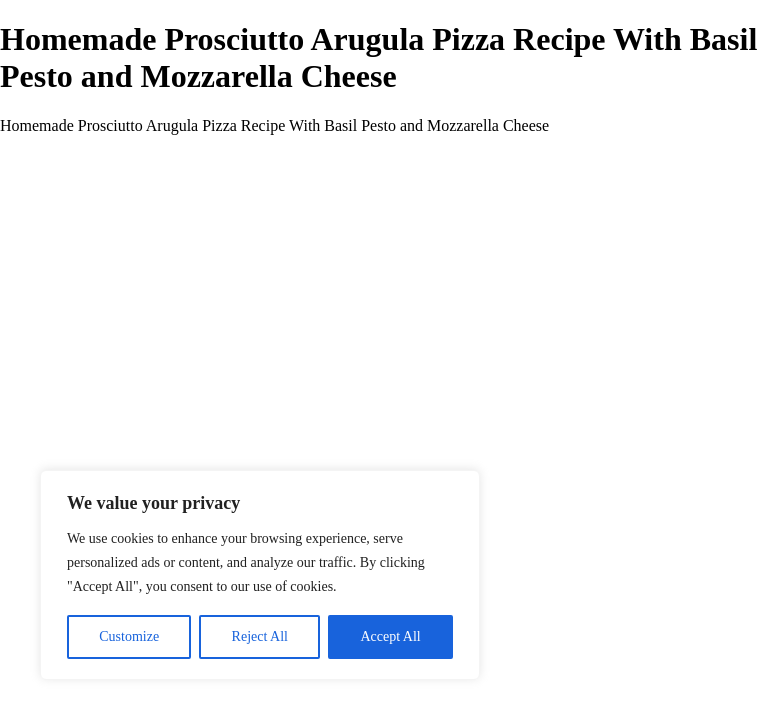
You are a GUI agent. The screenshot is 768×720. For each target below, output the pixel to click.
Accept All (390, 636)
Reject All (260, 636)
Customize (129, 636)
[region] (260, 575)
